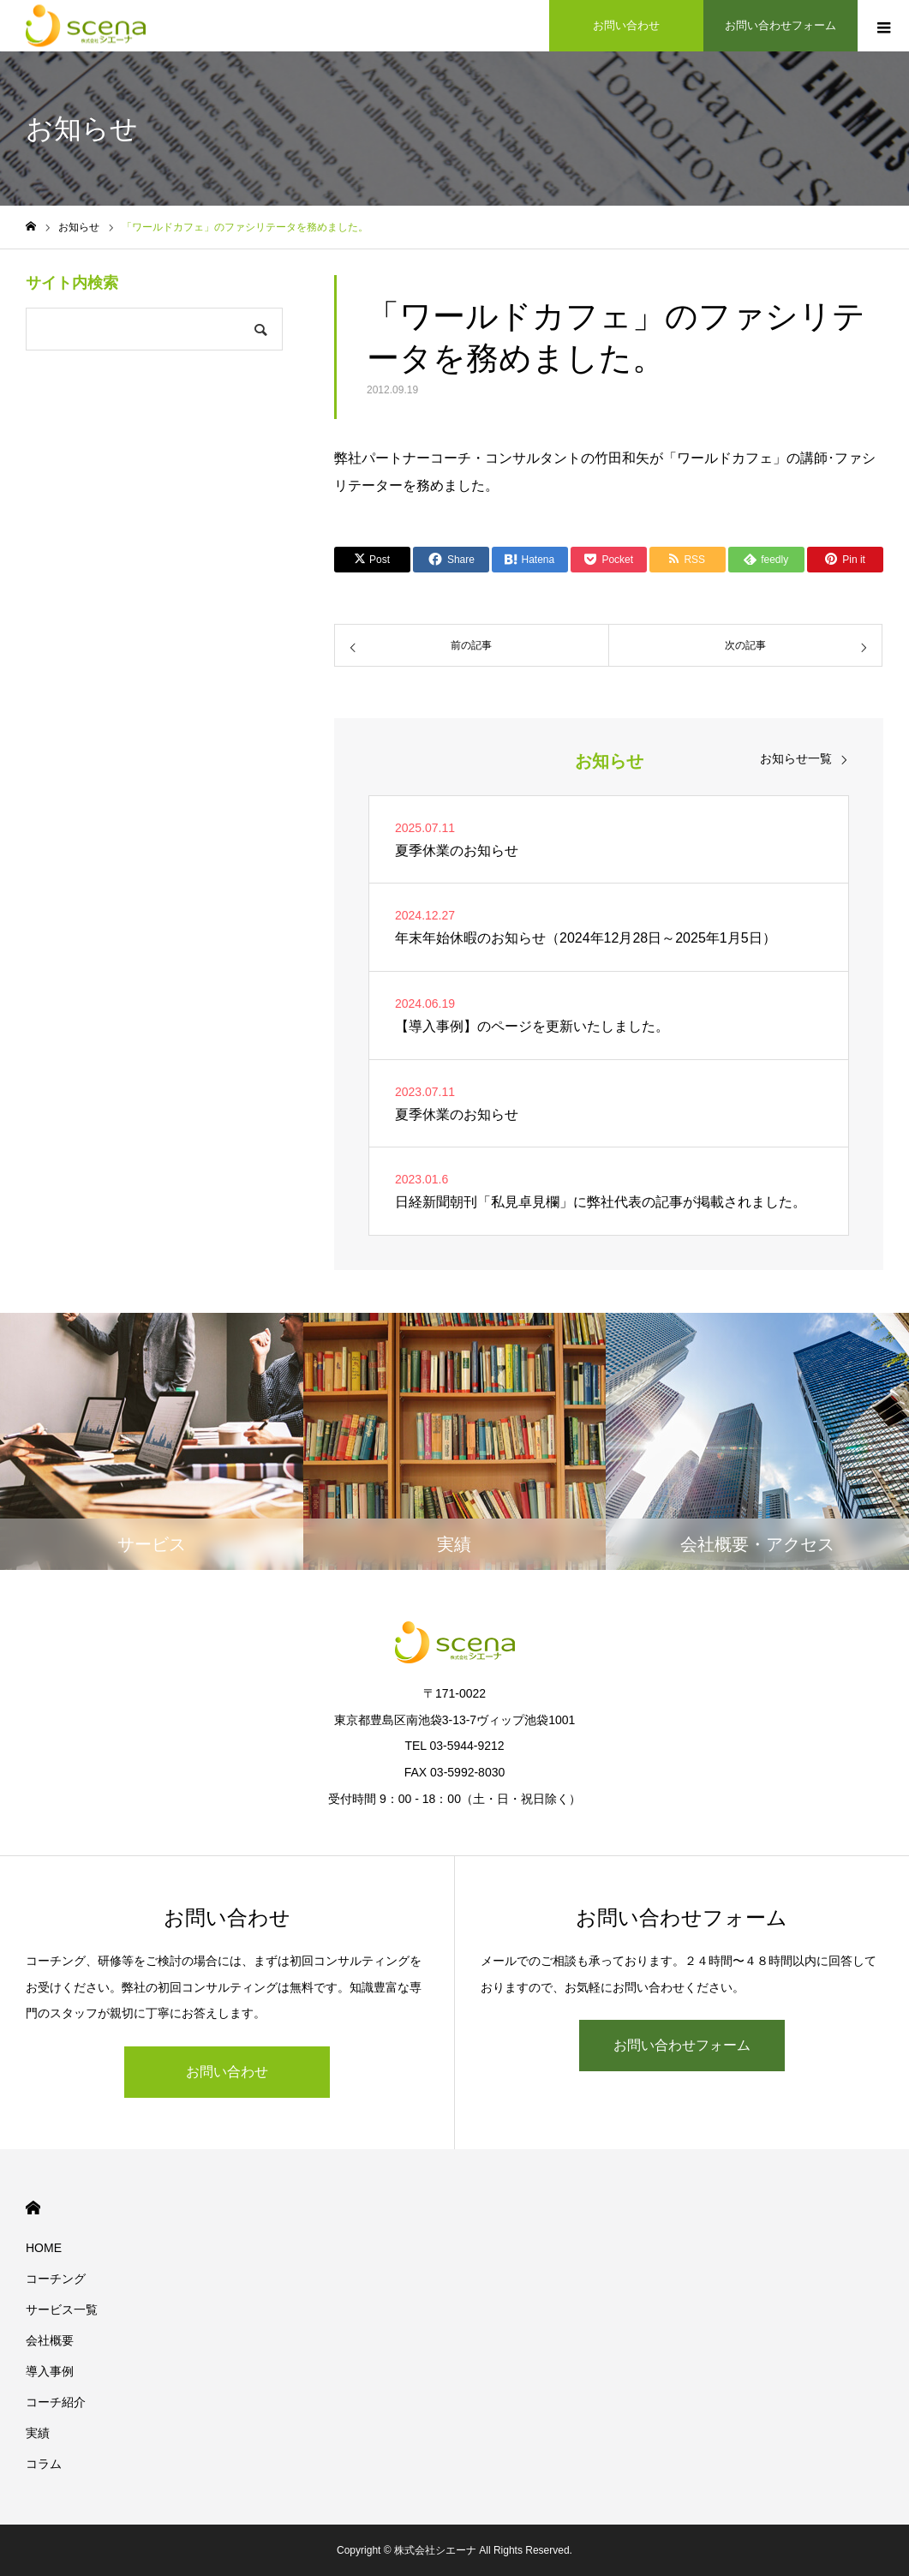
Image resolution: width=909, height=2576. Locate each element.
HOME (33, 2208)
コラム (44, 2464)
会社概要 (50, 2340)
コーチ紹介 (56, 2402)
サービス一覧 (62, 2309)
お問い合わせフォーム (682, 2045)
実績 (38, 2433)
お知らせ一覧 (796, 758)
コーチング (56, 2278)
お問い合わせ (227, 2071)
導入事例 (50, 2371)
